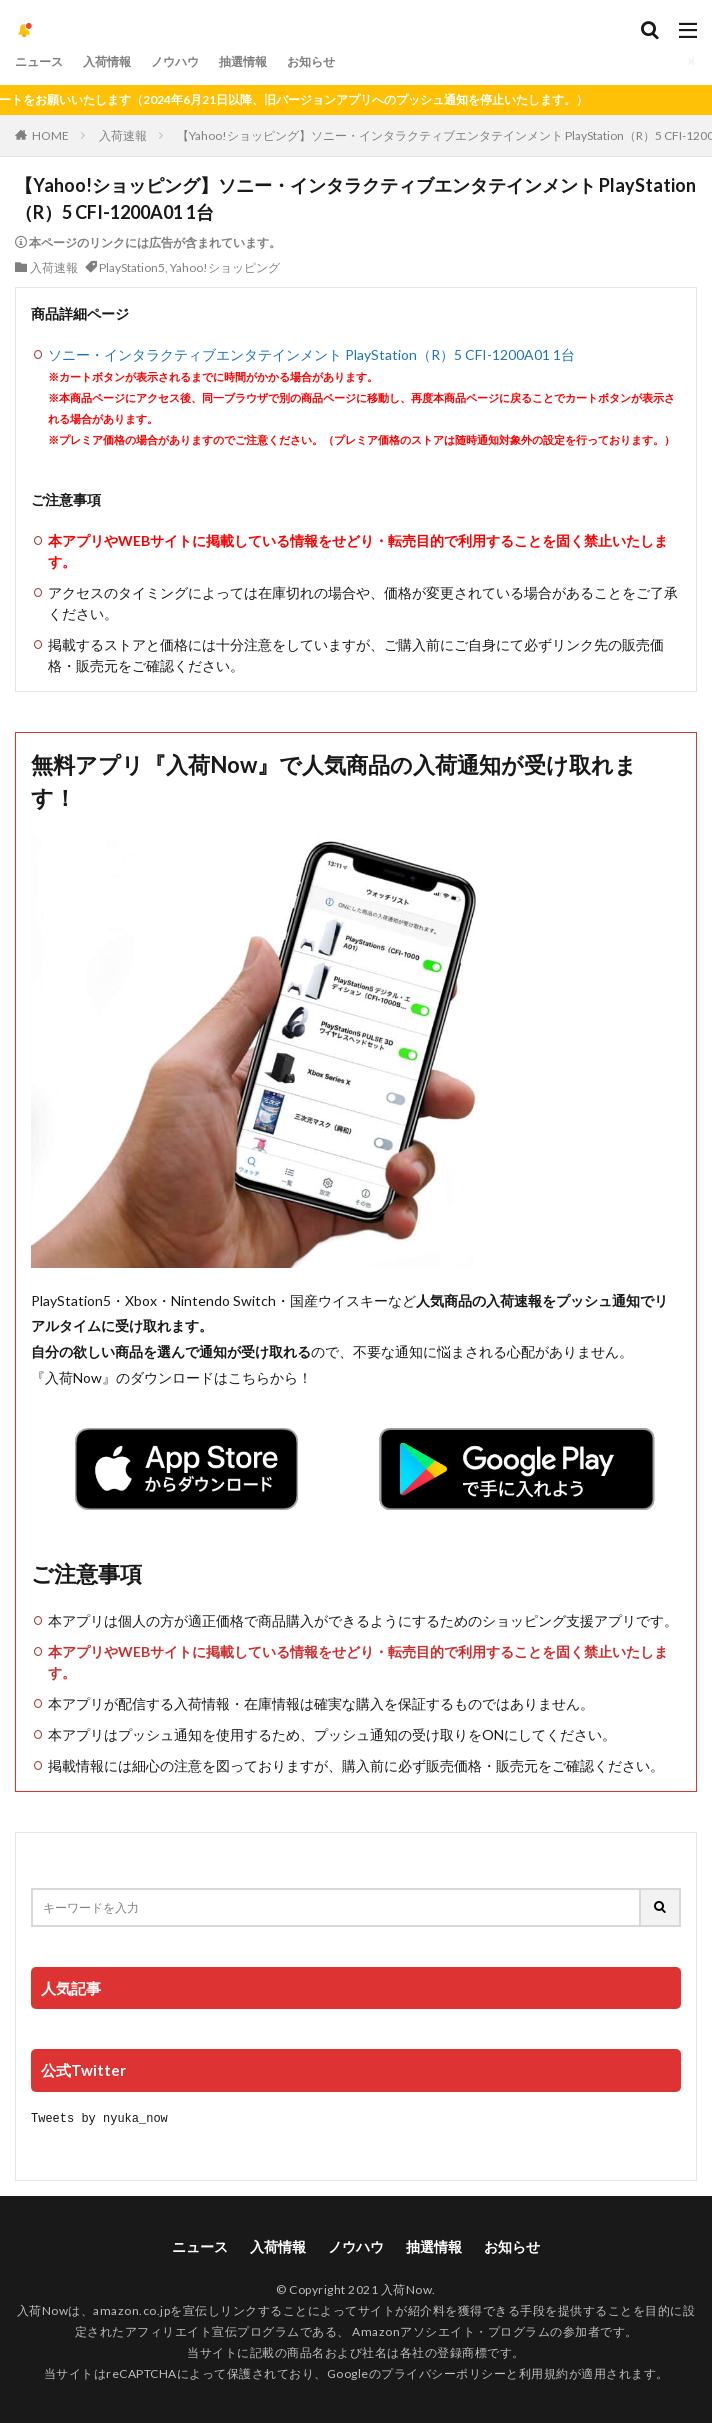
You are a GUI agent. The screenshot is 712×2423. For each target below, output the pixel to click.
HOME (50, 135)
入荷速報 (123, 135)
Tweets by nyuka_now (99, 2117)
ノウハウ (175, 61)
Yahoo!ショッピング (225, 267)
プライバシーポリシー (443, 2372)
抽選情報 (243, 61)
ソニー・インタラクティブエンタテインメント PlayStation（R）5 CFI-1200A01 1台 (311, 354)
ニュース (39, 61)
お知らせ (311, 61)
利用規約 (544, 2372)
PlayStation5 (132, 267)
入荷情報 (107, 61)
